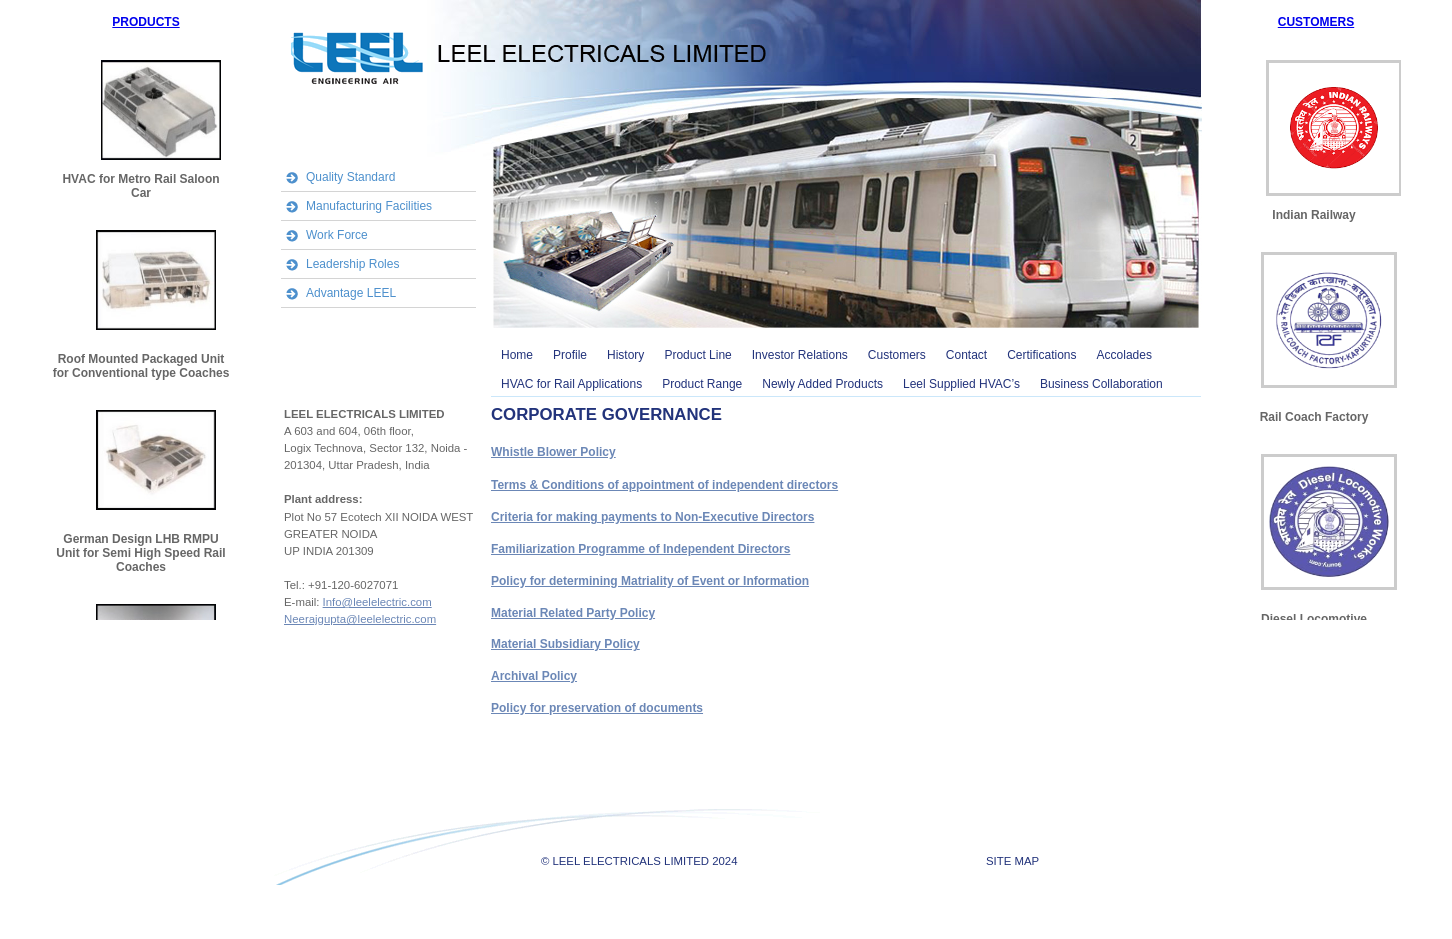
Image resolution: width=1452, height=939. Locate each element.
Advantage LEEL (351, 293)
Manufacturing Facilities (369, 206)
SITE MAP (1012, 861)
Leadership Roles (352, 264)
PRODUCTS (145, 22)
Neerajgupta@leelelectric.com (360, 619)
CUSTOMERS (1316, 22)
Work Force (337, 235)
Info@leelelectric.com (377, 602)
